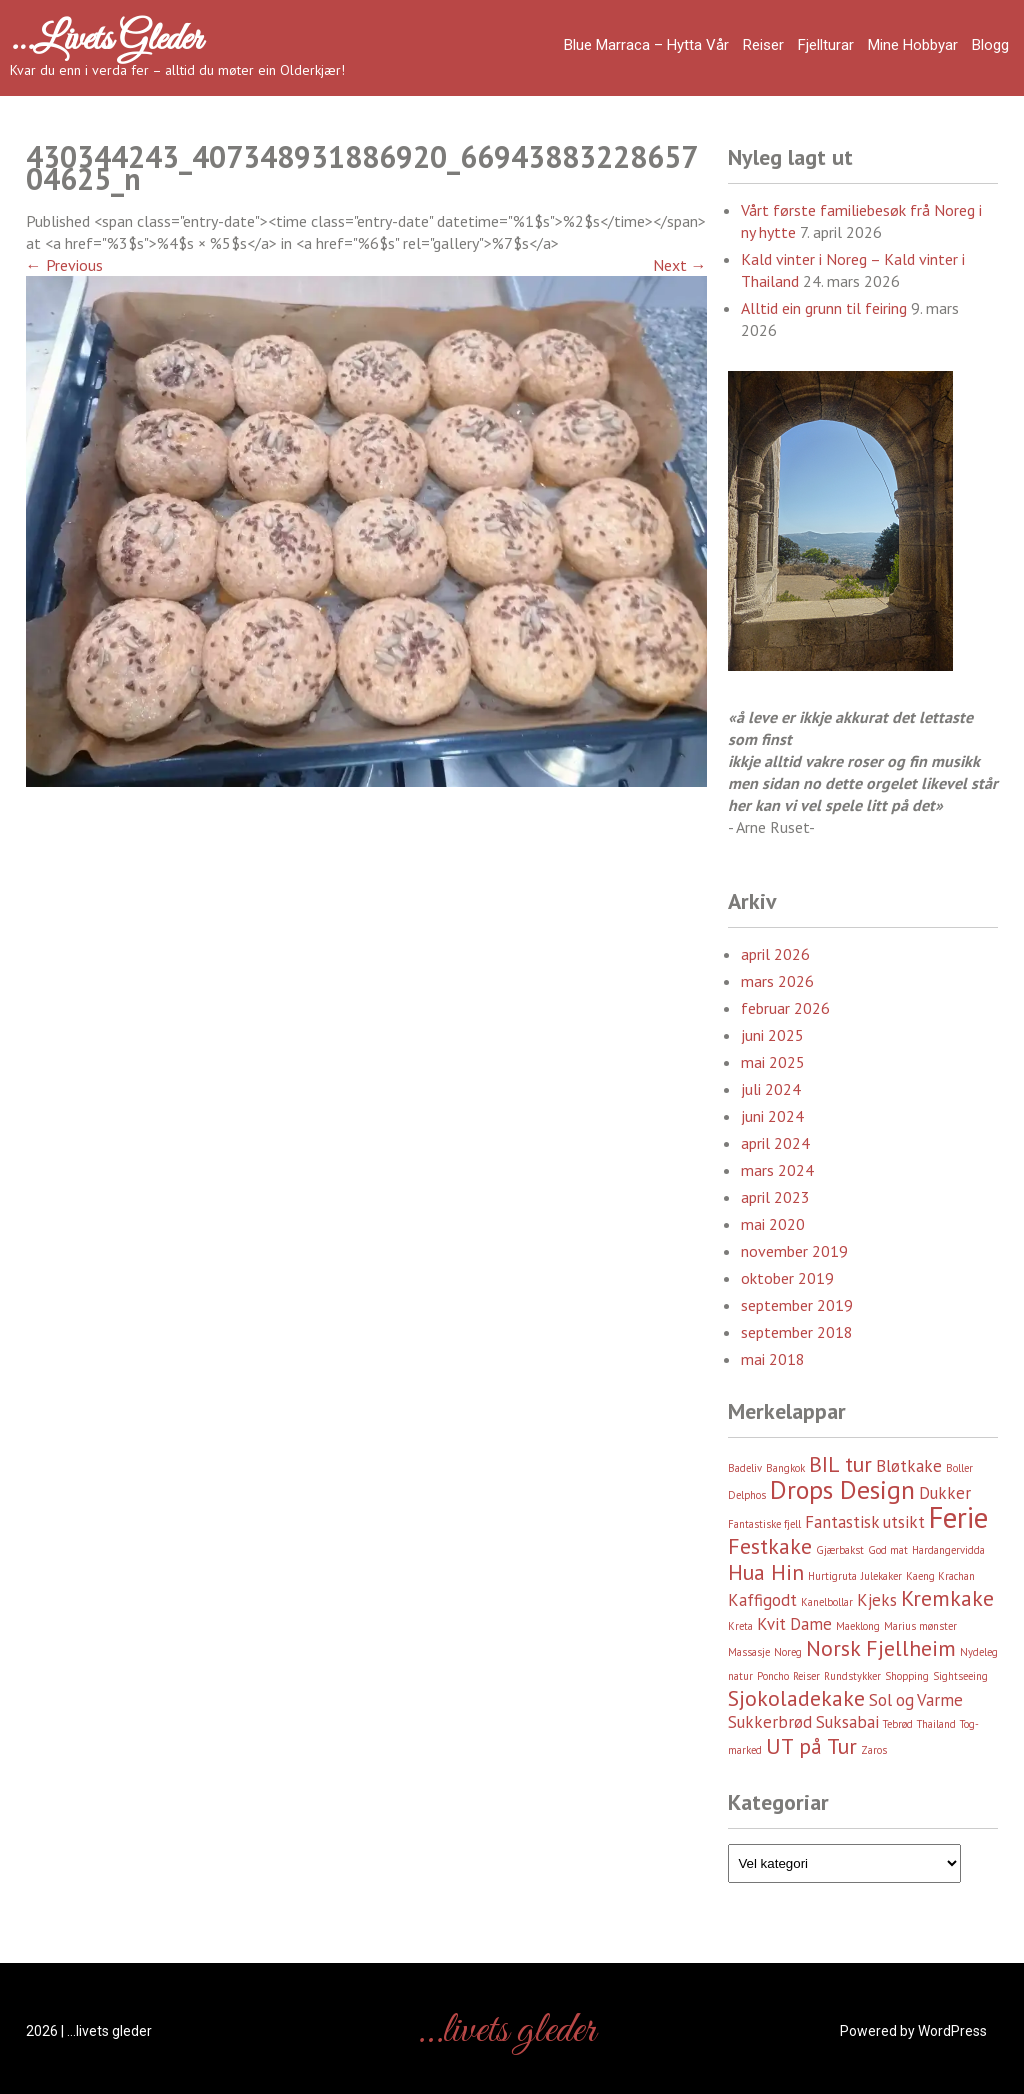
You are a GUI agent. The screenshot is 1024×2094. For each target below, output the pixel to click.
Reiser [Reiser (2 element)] (806, 1676)
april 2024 (775, 1143)
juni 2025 (772, 1035)
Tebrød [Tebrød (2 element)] (898, 1724)
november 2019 (794, 1251)
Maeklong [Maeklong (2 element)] (858, 1626)
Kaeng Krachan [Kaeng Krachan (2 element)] (940, 1576)
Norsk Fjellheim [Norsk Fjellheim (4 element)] (881, 1648)
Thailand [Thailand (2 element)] (936, 1724)
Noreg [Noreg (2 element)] (788, 1652)
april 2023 (775, 1197)
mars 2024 (777, 1170)
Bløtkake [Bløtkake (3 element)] (909, 1466)
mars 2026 (777, 981)
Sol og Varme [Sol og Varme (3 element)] (916, 1700)
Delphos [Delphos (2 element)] (747, 1495)
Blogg (990, 45)
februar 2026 (785, 1008)
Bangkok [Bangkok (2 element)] (785, 1468)
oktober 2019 (787, 1278)
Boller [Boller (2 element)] (959, 1468)
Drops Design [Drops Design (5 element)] (842, 1489)
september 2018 (797, 1332)
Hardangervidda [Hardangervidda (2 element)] (948, 1550)
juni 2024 (772, 1116)
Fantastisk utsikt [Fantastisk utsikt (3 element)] (865, 1522)
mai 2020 (773, 1224)
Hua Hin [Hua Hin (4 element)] (766, 1572)
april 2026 (775, 954)
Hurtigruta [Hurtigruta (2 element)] (832, 1576)
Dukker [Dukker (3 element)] (945, 1493)
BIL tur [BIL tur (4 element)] (840, 1464)
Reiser (763, 45)
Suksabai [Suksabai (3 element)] (847, 1722)
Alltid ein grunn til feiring (824, 308)
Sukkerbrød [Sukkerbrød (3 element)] (770, 1722)
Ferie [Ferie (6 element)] (958, 1517)
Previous (64, 265)
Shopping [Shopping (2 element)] (907, 1676)
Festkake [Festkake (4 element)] (770, 1546)
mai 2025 (773, 1062)
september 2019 (797, 1305)
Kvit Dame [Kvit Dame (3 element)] (794, 1624)
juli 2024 (771, 1089)
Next (680, 265)
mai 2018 (773, 1359)
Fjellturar (826, 45)
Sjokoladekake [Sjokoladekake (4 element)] (796, 1698)
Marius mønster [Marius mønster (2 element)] (920, 1626)
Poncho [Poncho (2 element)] (773, 1676)
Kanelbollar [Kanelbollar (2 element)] (827, 1602)
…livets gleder (106, 40)
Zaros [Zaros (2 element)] (874, 1750)
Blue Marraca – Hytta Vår (646, 45)
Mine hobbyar (913, 45)
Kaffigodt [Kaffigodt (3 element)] (762, 1600)
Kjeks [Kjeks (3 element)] (877, 1600)
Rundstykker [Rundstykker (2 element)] (852, 1676)
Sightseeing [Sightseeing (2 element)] (960, 1676)
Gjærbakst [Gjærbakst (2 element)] (840, 1550)
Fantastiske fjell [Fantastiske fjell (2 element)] (764, 1524)
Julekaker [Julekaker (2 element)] (881, 1576)
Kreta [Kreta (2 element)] (740, 1626)
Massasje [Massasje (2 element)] (749, 1652)
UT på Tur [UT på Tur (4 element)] (811, 1746)
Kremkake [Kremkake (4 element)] (947, 1598)
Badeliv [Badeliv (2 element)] (745, 1468)
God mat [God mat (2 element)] (888, 1550)
